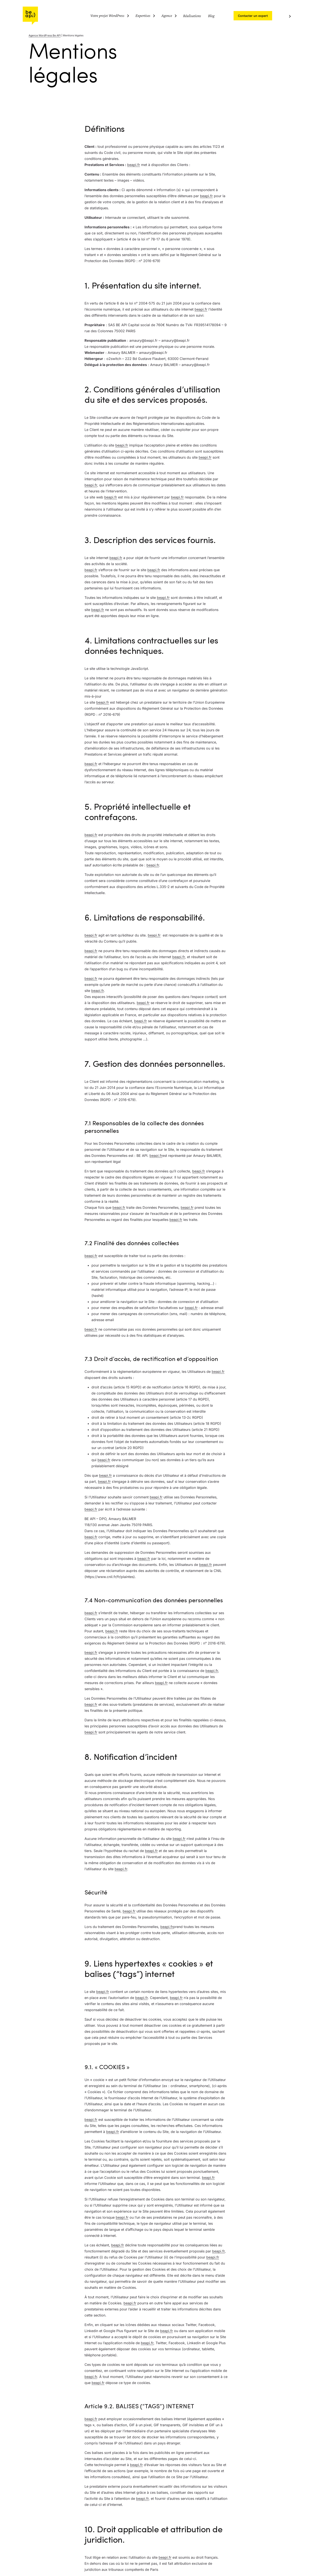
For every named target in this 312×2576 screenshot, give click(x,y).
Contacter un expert (253, 16)
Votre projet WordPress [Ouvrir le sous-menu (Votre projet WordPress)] (107, 15)
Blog (211, 15)
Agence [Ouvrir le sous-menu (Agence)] (166, 15)
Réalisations (192, 15)
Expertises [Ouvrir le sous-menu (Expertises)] (142, 15)
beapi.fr (133, 165)
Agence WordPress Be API (45, 35)
